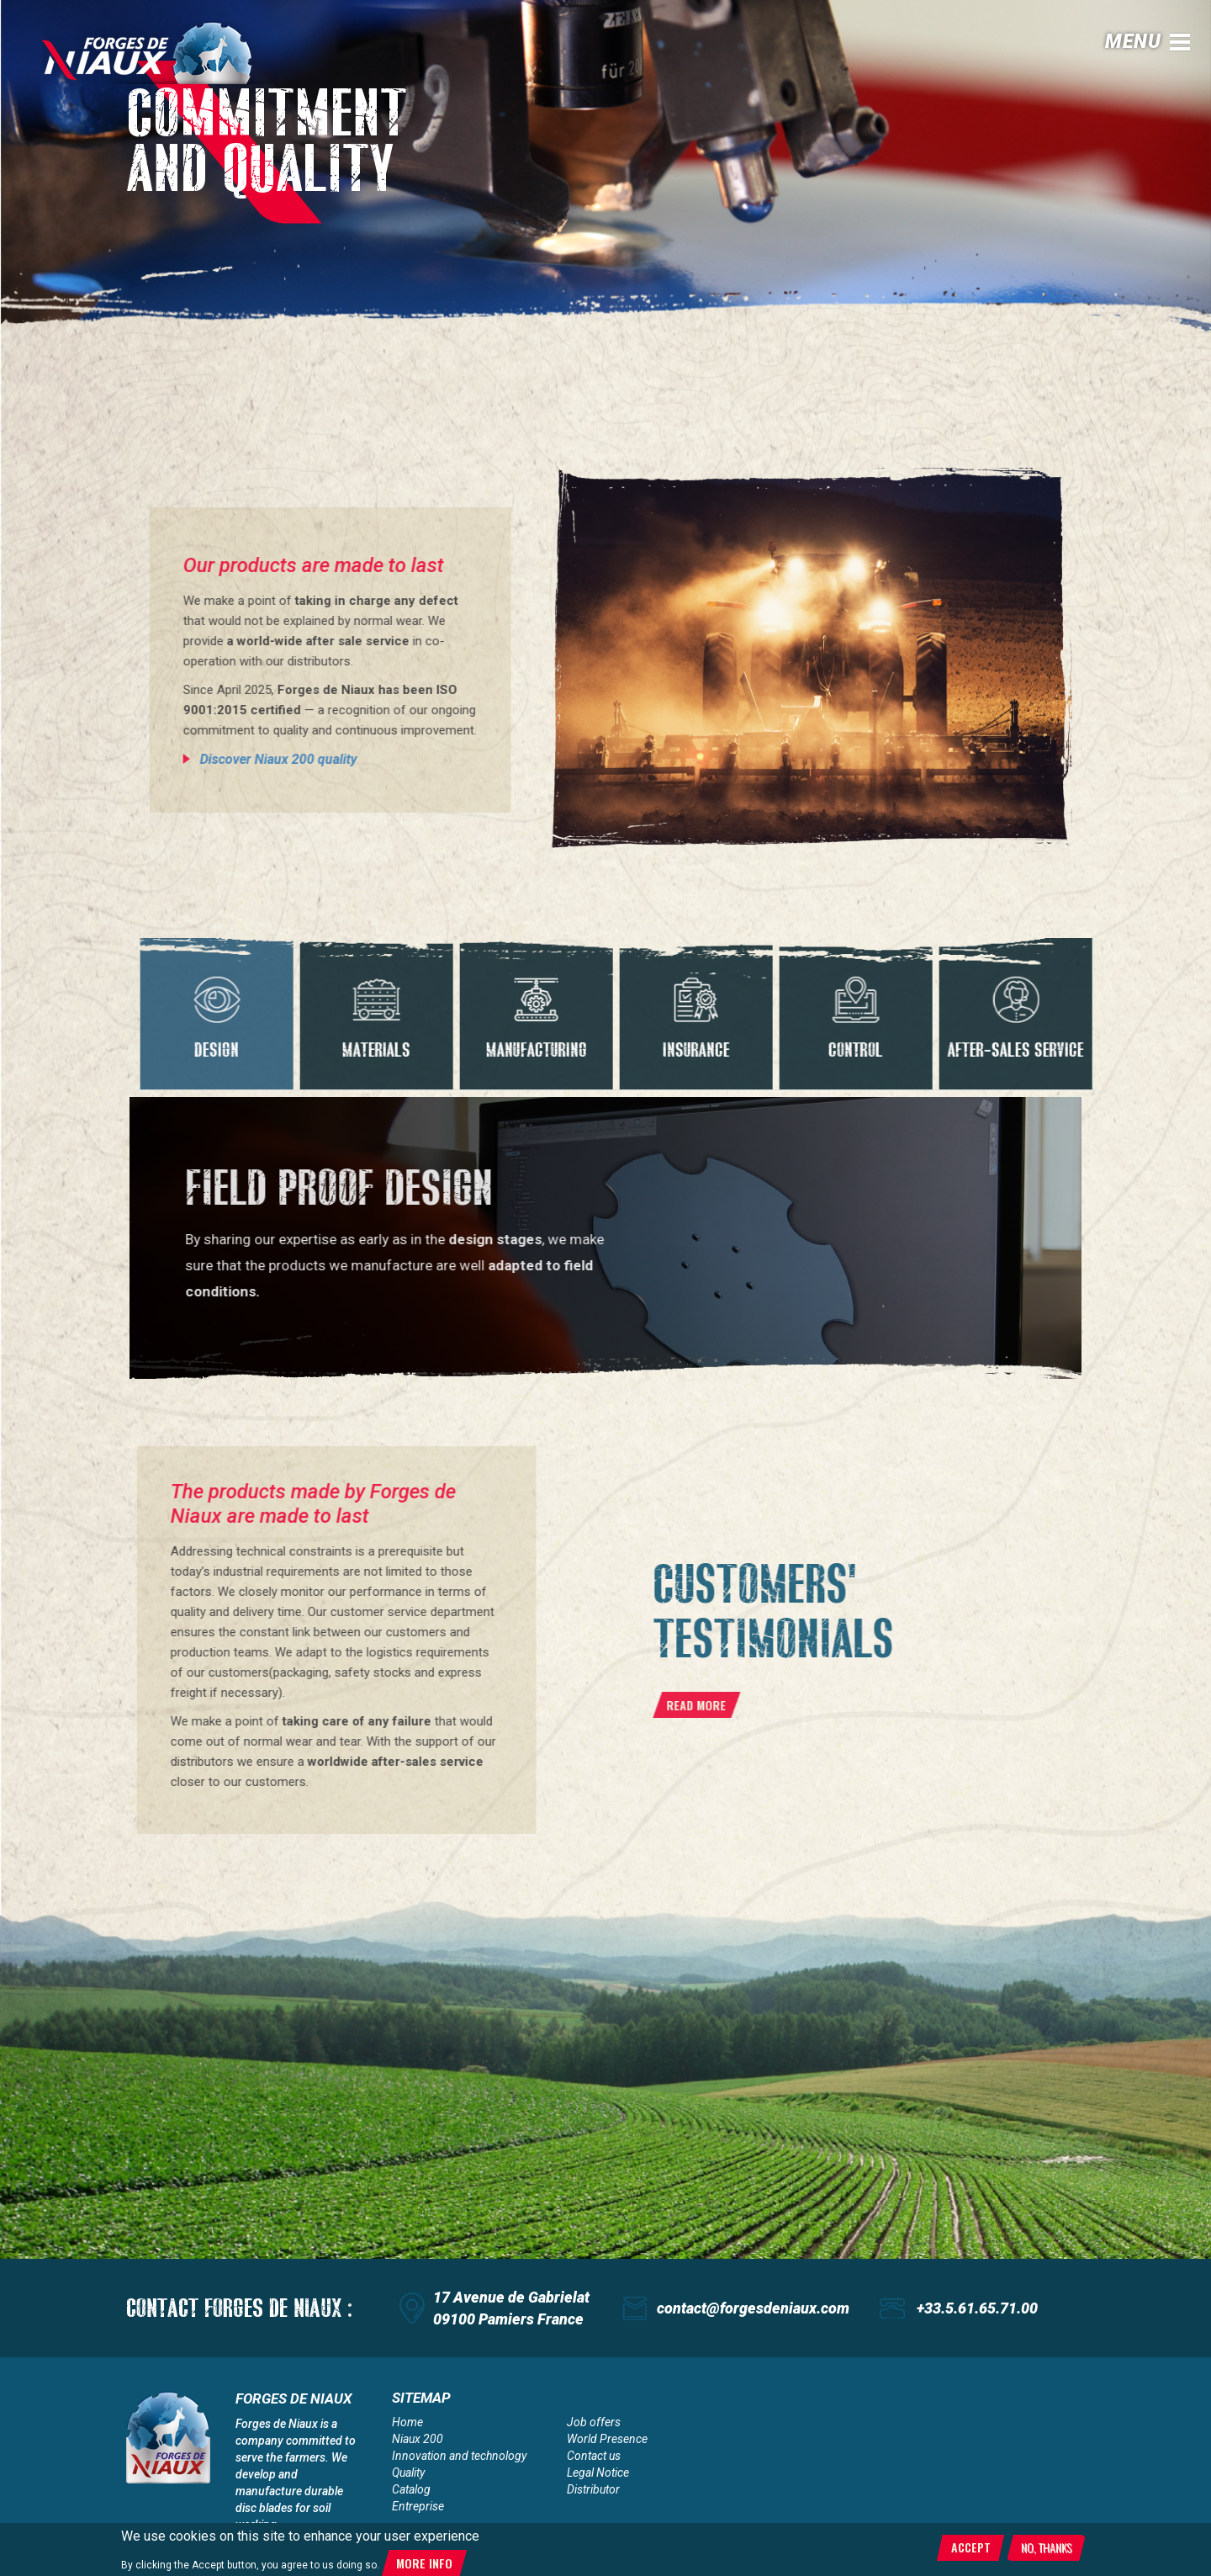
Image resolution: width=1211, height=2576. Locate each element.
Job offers (594, 2422)
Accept (971, 2547)
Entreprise (418, 2506)
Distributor (593, 2489)
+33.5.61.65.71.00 (977, 2308)
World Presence (607, 2439)
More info (424, 2563)
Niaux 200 (417, 2439)
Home (407, 2422)
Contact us (594, 2455)
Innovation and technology (459, 2455)
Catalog (411, 2489)
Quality (408, 2472)
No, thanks (1046, 2547)
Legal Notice (598, 2472)
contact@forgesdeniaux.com (753, 2308)
